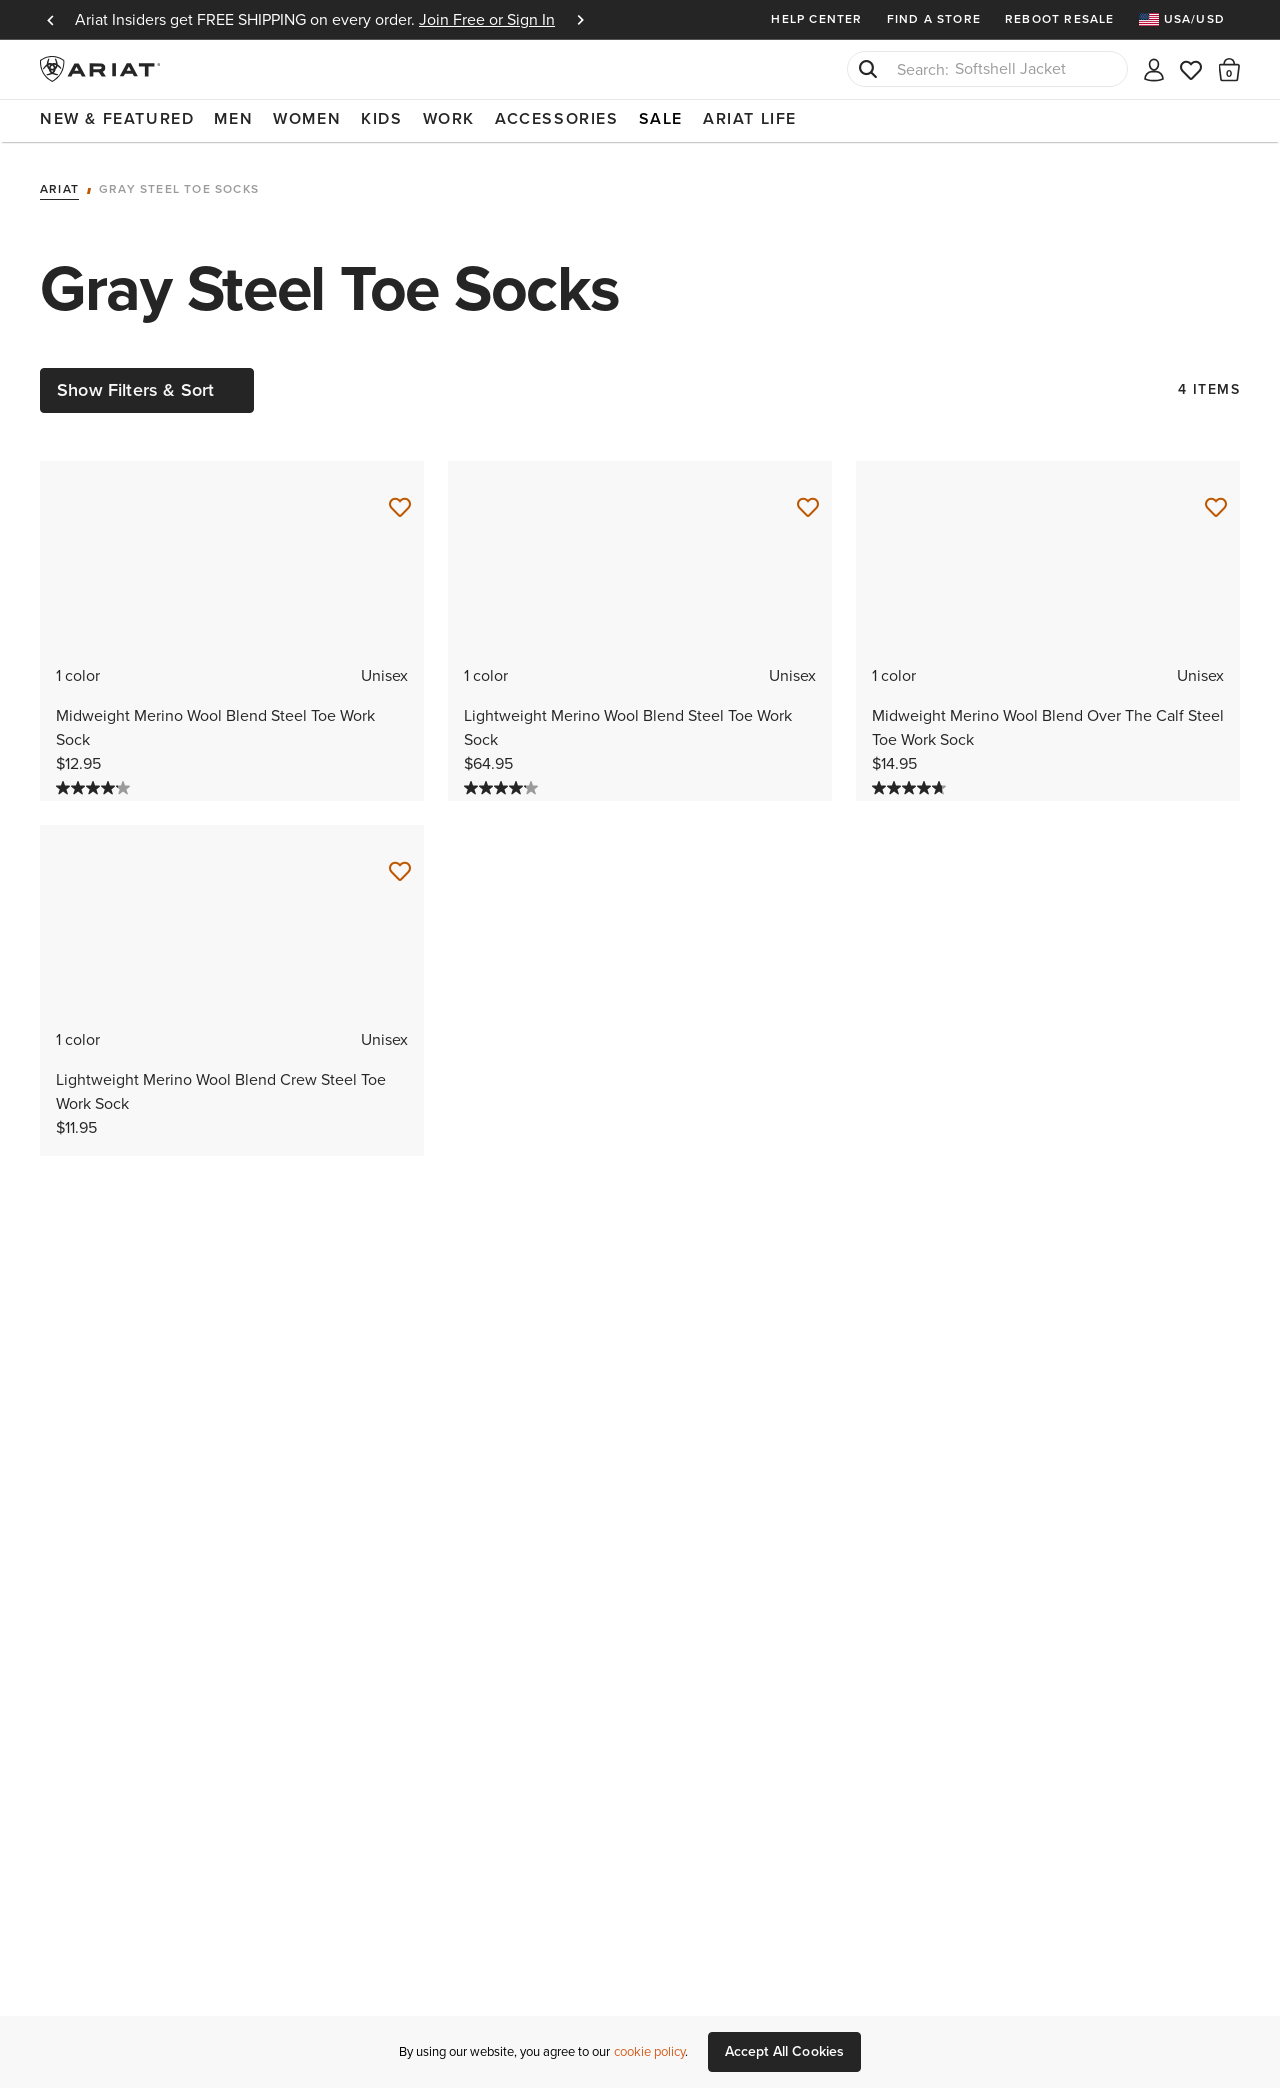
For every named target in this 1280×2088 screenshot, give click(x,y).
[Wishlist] (1192, 68)
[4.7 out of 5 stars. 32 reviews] (911, 788)
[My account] (1154, 68)
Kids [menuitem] (381, 118)
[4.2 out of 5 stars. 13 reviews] (503, 788)
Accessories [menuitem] (557, 118)
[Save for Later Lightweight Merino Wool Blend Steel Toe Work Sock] (808, 508)
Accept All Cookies (785, 2051)
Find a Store (934, 19)
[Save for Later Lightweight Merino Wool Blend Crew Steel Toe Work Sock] (400, 872)
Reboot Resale (1060, 19)
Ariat (59, 190)
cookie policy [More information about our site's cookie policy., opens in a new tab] (649, 2051)
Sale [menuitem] (661, 118)
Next (580, 20)
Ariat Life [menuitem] (750, 118)
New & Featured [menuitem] (117, 118)
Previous (50, 20)
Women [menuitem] (307, 118)
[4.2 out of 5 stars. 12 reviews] (95, 788)
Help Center (816, 19)
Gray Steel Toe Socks (179, 190)
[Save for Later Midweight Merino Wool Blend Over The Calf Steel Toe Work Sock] (1216, 508)
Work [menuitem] (449, 118)
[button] (1229, 69)
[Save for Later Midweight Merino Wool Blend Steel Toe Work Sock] (400, 508)
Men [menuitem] (233, 118)
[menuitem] (1189, 19)
